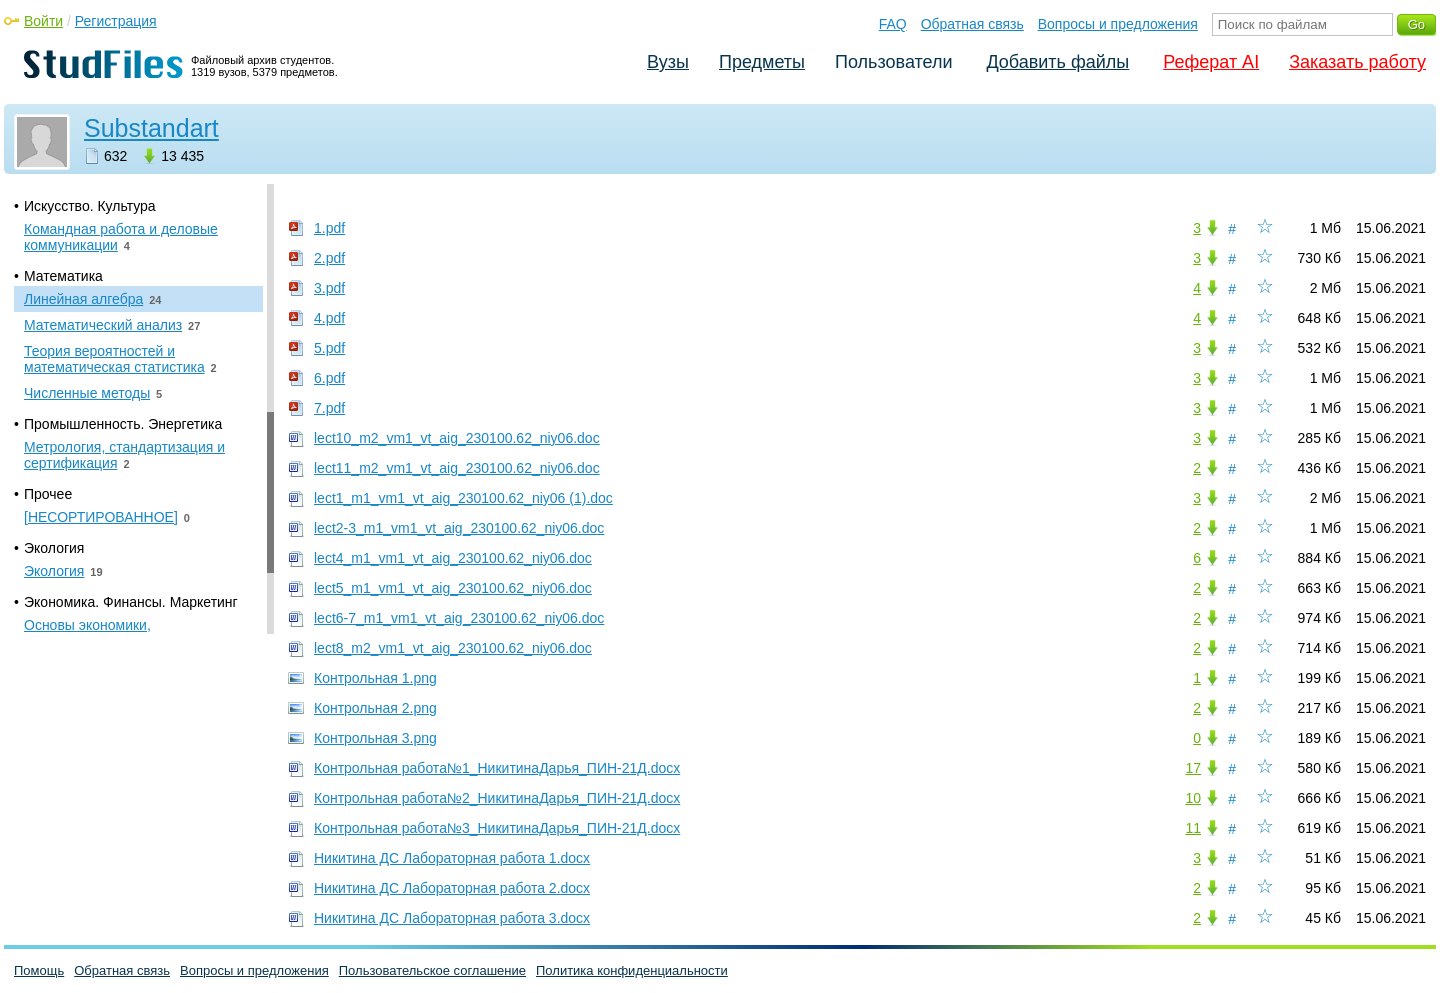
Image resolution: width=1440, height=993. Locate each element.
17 (1193, 768)
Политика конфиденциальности (632, 970)
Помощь (39, 970)
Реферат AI (1211, 62)
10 (1193, 798)
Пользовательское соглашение (432, 970)
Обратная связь (972, 24)
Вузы (668, 62)
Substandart (151, 128)
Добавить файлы (1057, 62)
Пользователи (893, 62)
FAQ (893, 24)
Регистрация (116, 21)
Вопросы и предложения (1118, 24)
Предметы (762, 62)
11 (1193, 828)
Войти (43, 21)
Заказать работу (1357, 62)
